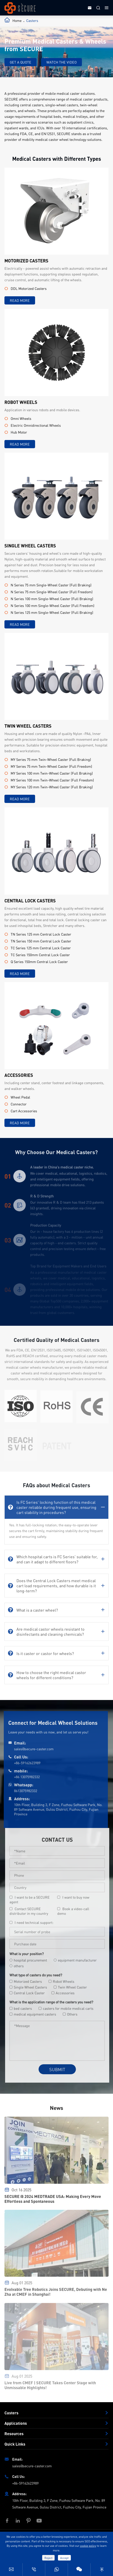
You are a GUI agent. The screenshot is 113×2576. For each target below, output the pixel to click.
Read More (20, 300)
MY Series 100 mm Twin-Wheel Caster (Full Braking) (52, 773)
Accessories (18, 1075)
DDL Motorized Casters (29, 288)
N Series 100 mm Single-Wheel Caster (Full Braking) (52, 598)
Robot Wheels (20, 402)
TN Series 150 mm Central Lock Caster (41, 941)
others (23, 1965)
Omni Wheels (21, 418)
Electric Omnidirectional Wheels (36, 425)
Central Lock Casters (30, 900)
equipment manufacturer (81, 1960)
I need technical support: (37, 1922)
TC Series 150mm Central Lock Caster (40, 954)
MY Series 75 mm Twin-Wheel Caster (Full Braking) (51, 759)
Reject (48, 2558)
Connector (19, 1104)
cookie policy (88, 2545)
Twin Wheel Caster (76, 1987)
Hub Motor (19, 432)
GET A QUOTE (20, 62)
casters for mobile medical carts (72, 2008)
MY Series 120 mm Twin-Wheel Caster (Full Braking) (52, 787)
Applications (15, 2423)
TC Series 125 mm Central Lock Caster (41, 948)
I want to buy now (79, 1897)
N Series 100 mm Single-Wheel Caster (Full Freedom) (52, 605)
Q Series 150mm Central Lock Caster (39, 961)
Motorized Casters (26, 260)
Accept (64, 2558)
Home (17, 20)
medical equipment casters (39, 2014)
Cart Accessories (24, 1111)
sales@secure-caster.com (30, 1748)
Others (76, 2014)
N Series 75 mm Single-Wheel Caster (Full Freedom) (52, 591)
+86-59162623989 (23, 1762)
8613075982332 (21, 1790)
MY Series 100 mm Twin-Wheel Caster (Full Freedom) (52, 780)
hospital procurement (34, 1960)
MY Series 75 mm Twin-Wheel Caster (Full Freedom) (51, 766)
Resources (14, 2433)
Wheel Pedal (20, 1097)
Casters (32, 20)
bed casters (27, 2008)
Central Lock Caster (33, 1993)
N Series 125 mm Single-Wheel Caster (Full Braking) (52, 612)
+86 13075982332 (23, 1776)
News (56, 2108)
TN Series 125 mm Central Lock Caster (41, 934)
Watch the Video (61, 62)
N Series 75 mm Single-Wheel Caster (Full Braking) (51, 585)
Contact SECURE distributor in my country (32, 1911)
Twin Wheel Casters (28, 726)
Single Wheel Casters (30, 545)
